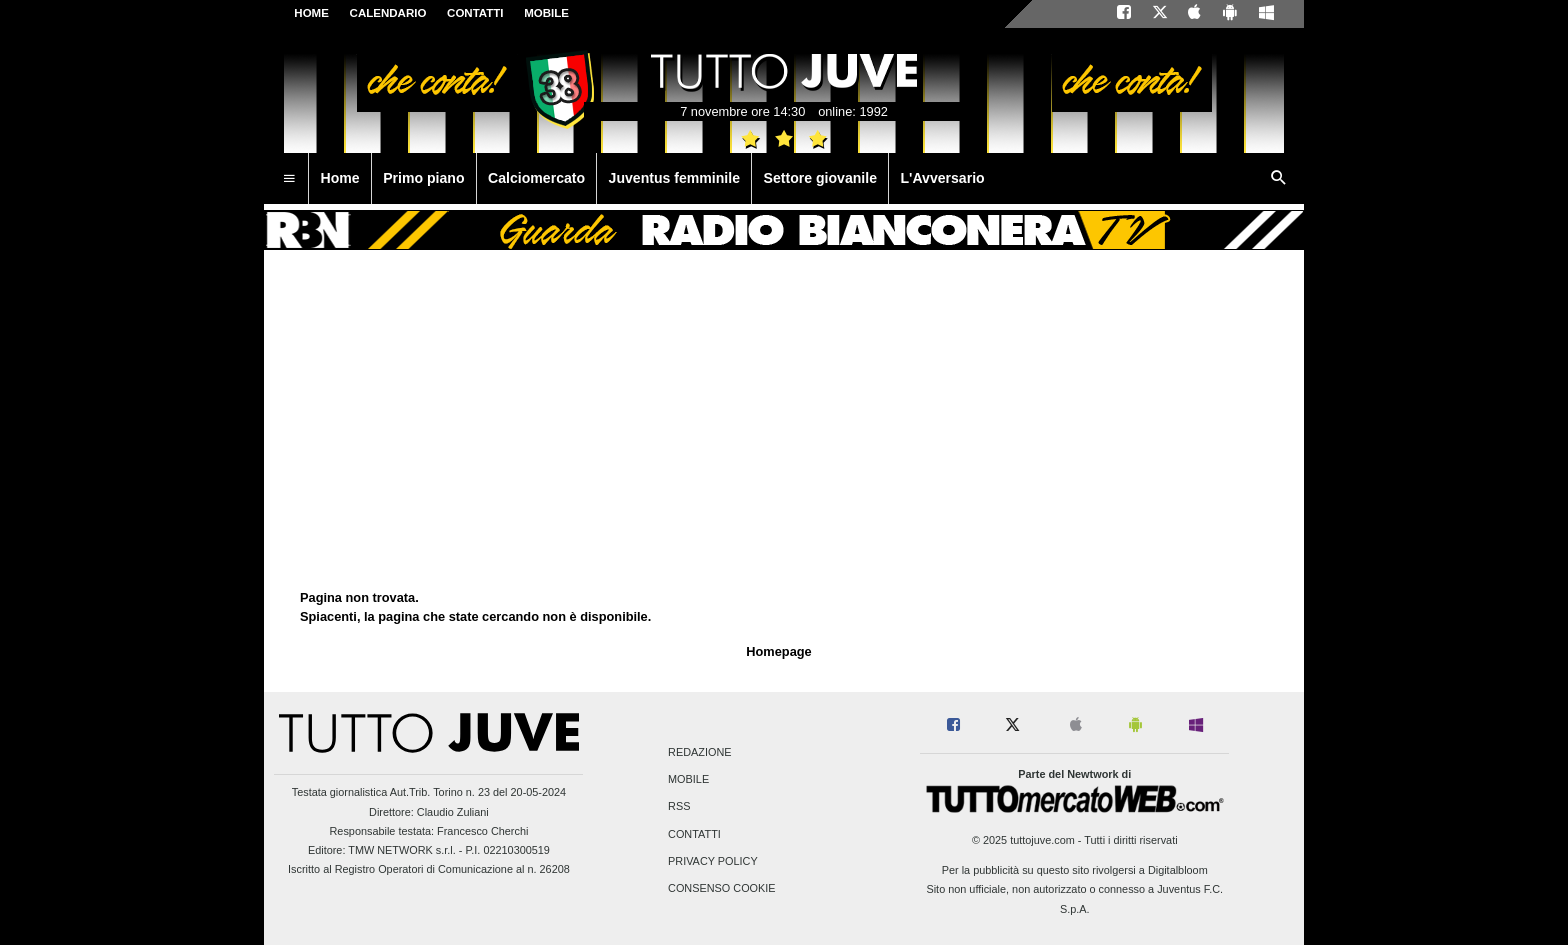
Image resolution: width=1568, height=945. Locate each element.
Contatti (694, 834)
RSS (679, 807)
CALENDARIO (388, 13)
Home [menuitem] (340, 178)
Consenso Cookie (722, 888)
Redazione (699, 752)
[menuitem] (289, 179)
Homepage (778, 651)
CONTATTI (475, 13)
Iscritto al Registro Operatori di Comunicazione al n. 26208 (429, 869)
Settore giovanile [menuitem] (820, 178)
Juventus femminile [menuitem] (674, 178)
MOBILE (546, 13)
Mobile (688, 780)
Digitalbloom (1178, 870)
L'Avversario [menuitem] (942, 178)
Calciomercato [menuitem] (536, 178)
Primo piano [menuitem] (423, 178)
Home (311, 13)
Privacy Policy (713, 861)
